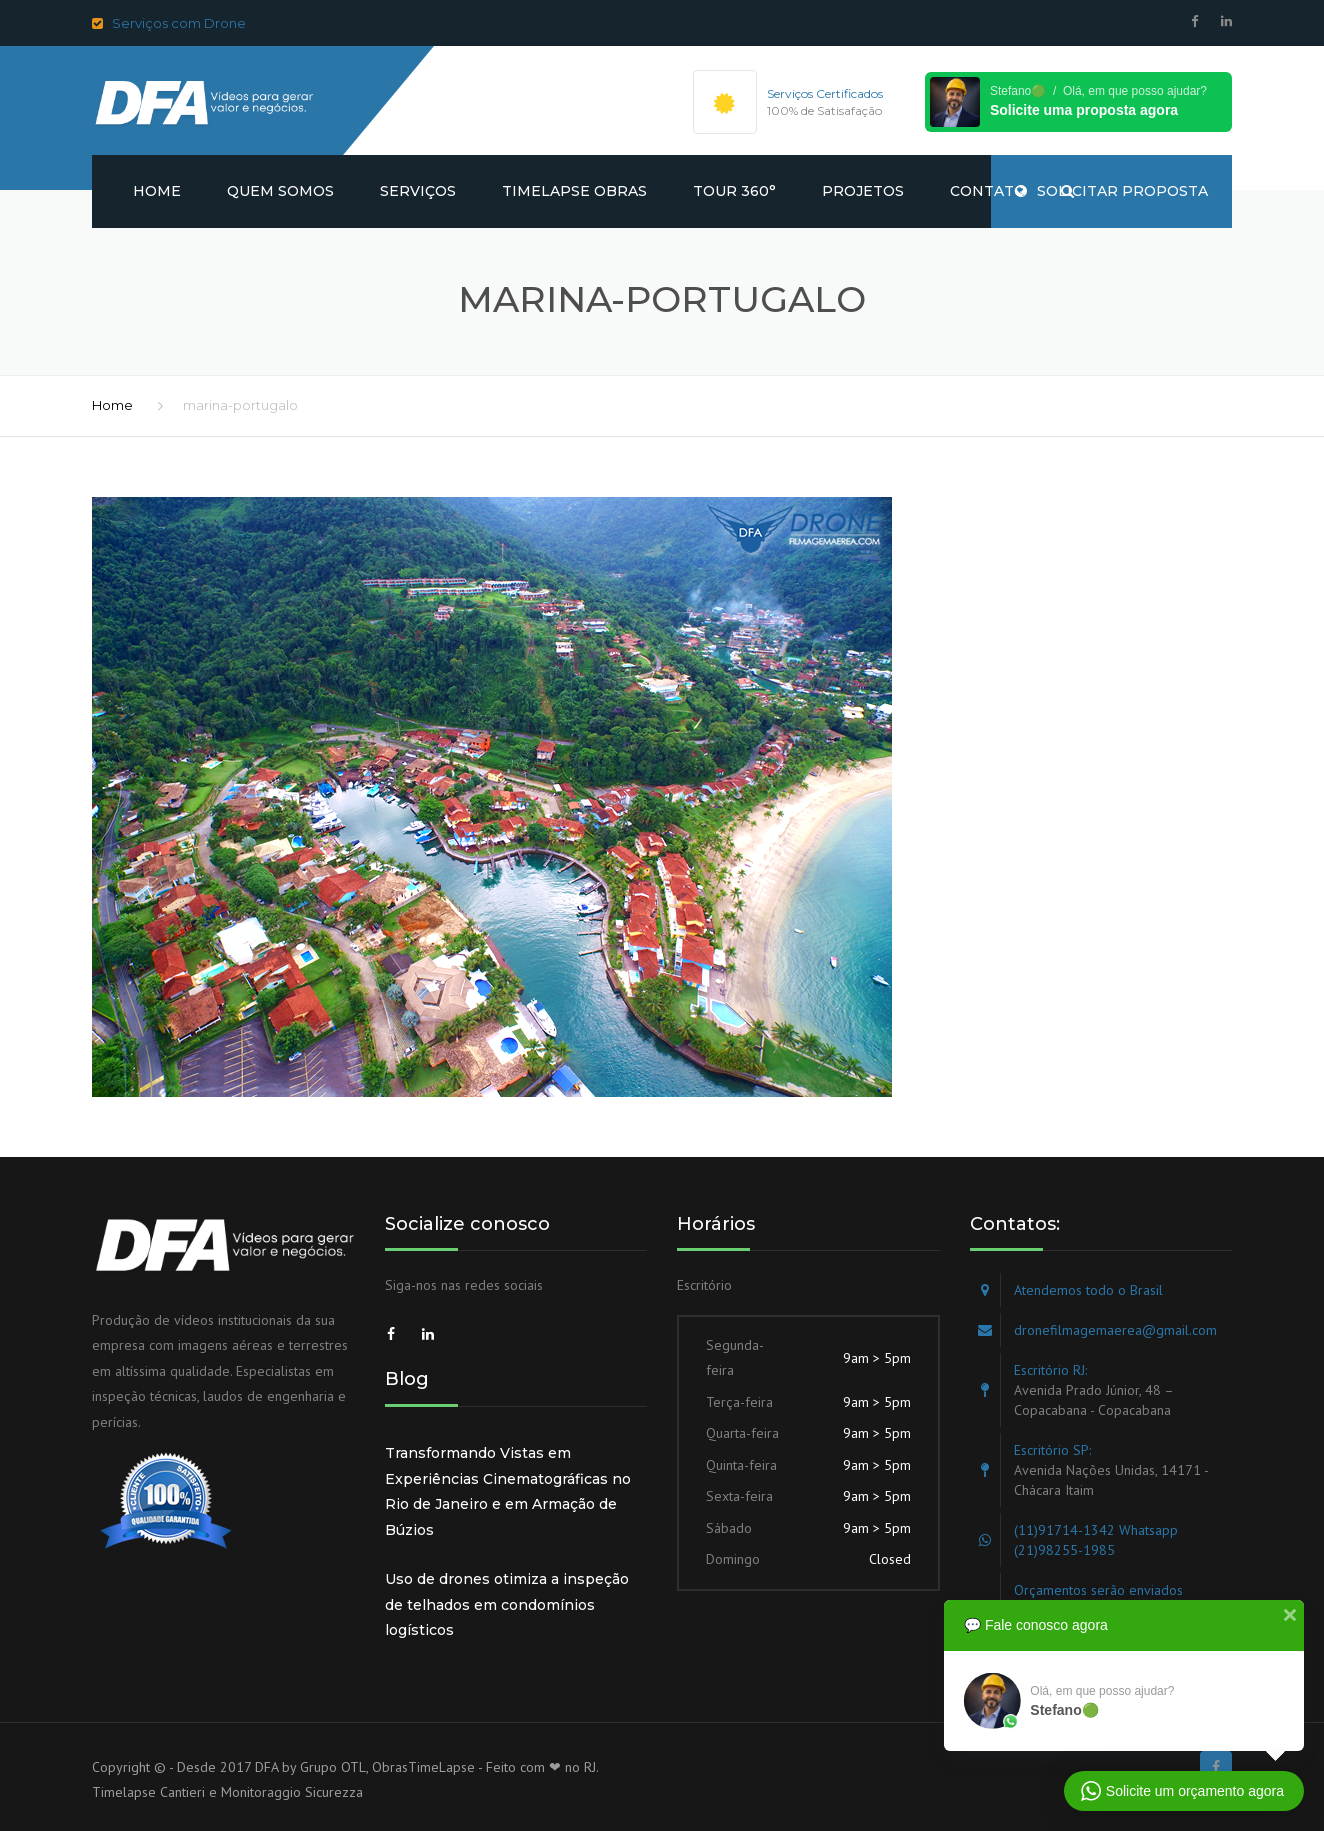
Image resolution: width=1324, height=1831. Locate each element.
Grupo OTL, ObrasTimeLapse (387, 1767)
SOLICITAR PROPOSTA (1111, 191)
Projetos (863, 191)
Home (157, 191)
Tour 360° (734, 191)
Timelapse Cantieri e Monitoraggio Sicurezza (227, 1792)
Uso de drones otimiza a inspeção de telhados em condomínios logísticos (507, 1604)
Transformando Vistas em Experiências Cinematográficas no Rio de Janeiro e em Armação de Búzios (508, 1491)
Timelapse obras (574, 191)
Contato (988, 191)
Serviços (418, 191)
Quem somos (280, 191)
